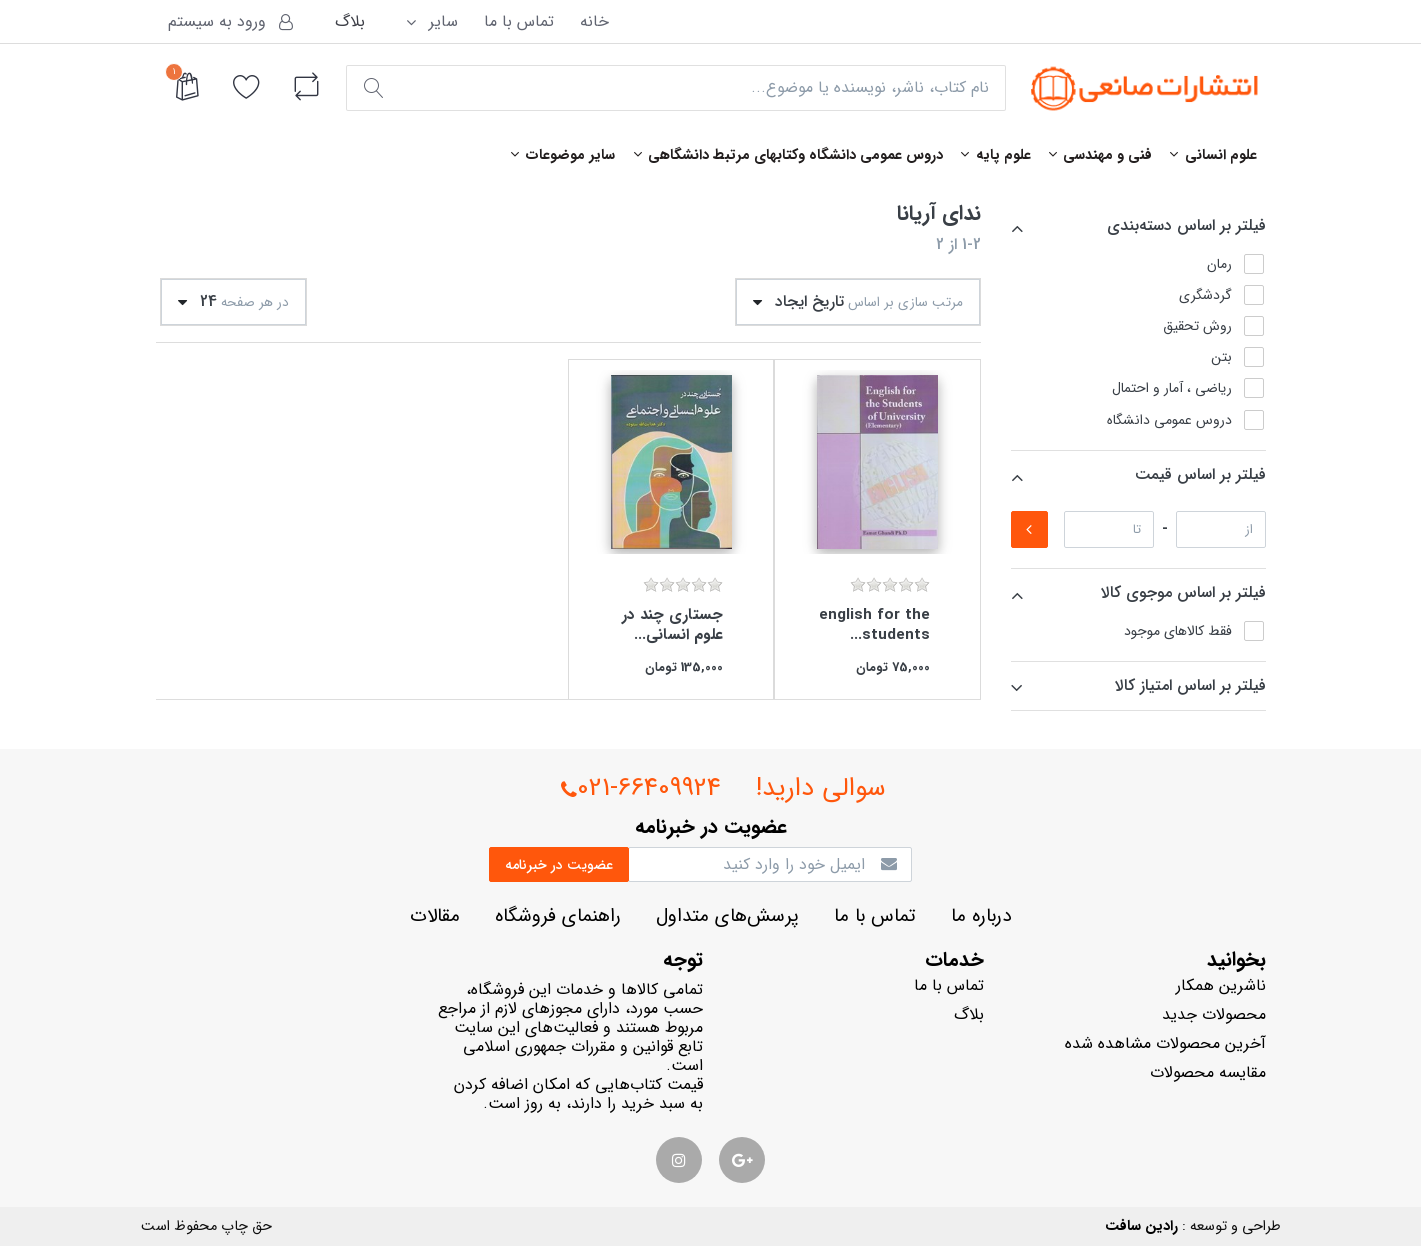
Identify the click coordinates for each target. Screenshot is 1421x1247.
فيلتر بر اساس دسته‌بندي (1186, 225)
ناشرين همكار (1221, 985)
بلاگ (350, 21)
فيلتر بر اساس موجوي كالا (1183, 592)
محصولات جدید (1214, 1014)
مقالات (435, 916)
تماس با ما (519, 21)
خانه (594, 21)
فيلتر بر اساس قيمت (1200, 474)
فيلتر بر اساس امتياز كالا (1190, 685)
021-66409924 (641, 789)
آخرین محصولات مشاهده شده (1165, 1043)
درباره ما (981, 916)
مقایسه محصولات (1208, 1072)
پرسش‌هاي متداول (727, 916)
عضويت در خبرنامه (559, 865)
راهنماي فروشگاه (558, 916)
